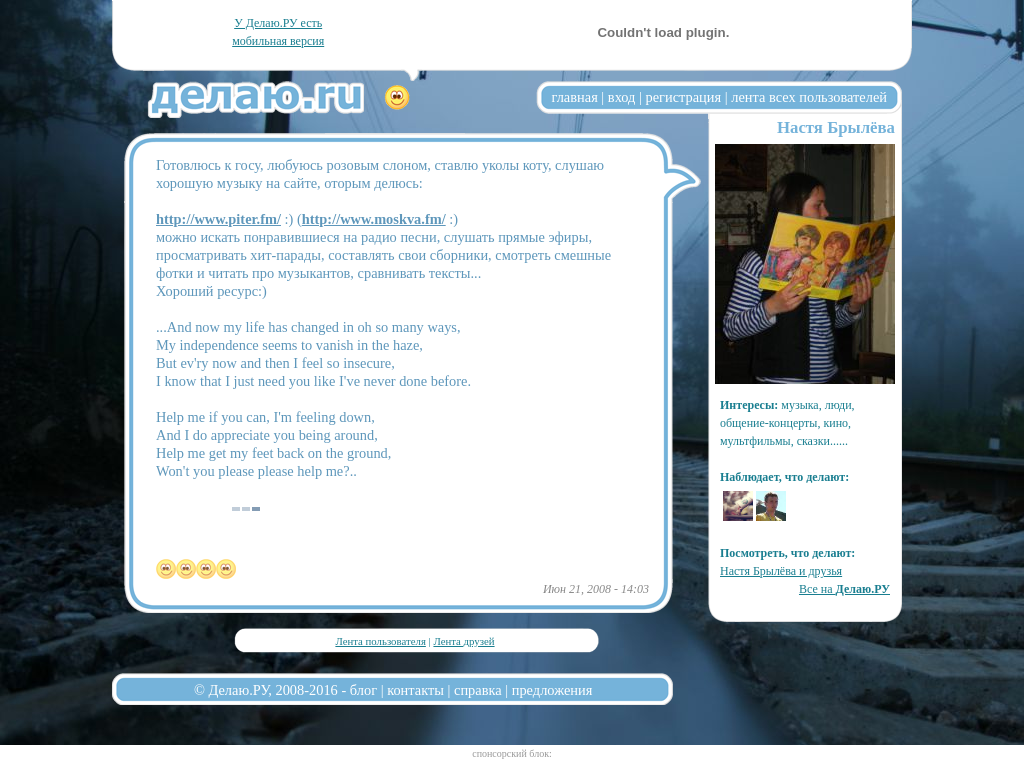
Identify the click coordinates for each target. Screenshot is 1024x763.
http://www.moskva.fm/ (374, 219)
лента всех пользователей (809, 97)
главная (575, 97)
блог (363, 690)
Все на (844, 589)
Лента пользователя (380, 641)
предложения (552, 690)
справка (478, 690)
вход (622, 97)
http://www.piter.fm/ (218, 219)
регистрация (683, 97)
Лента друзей (463, 641)
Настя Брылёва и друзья (781, 571)
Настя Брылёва (836, 127)
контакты (415, 690)
